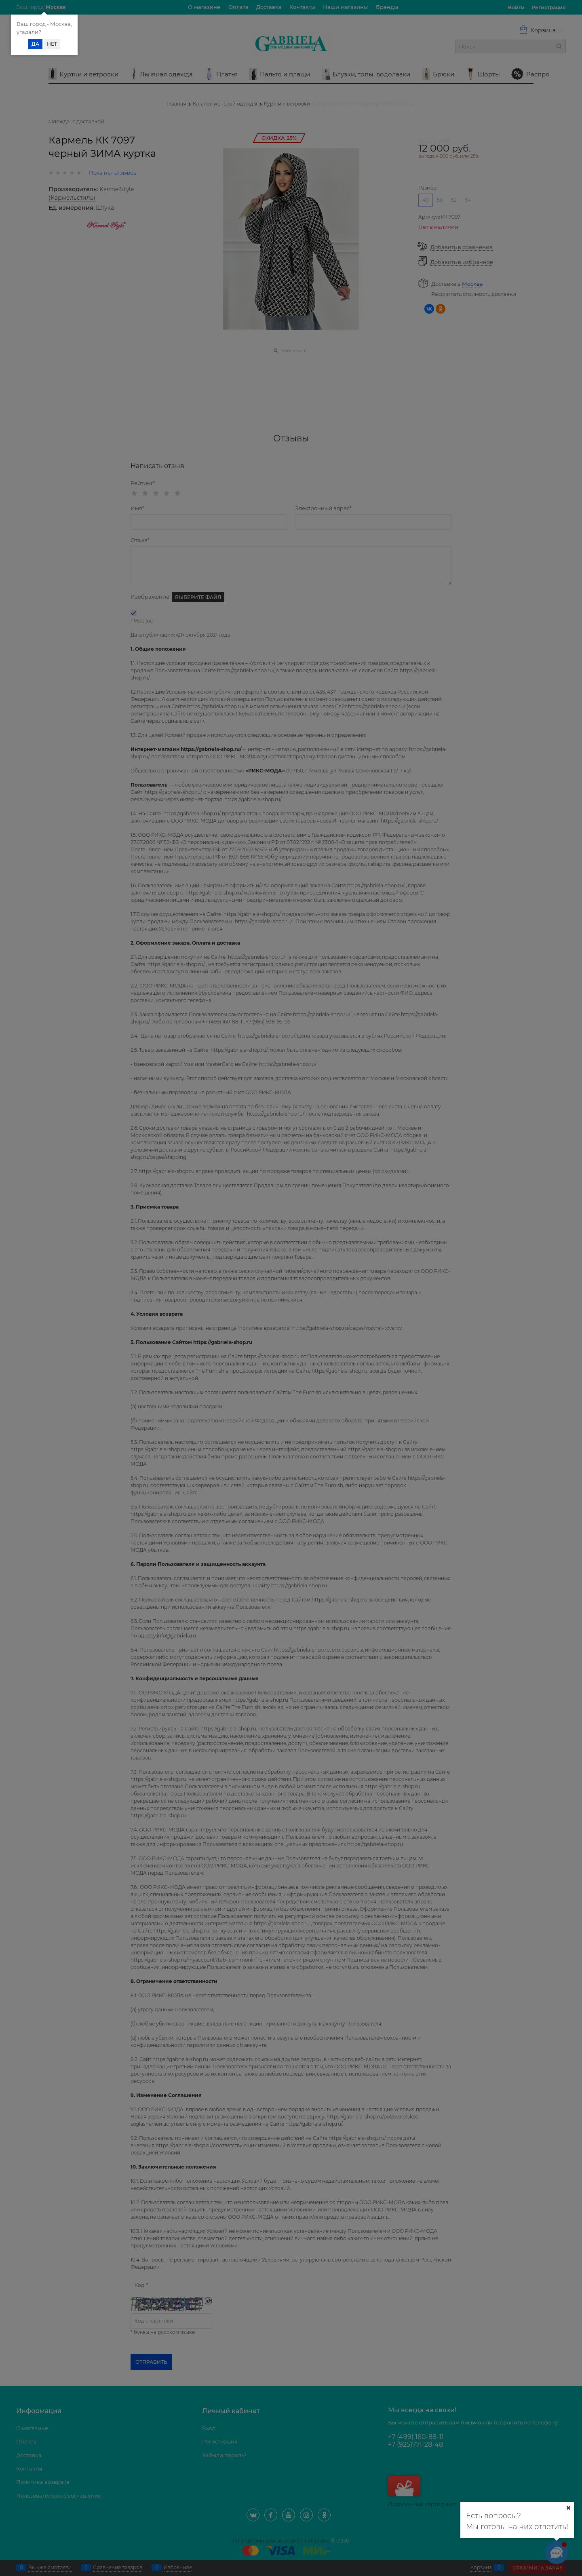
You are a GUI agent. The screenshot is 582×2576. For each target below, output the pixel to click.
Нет (52, 44)
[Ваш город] (568, 2508)
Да (35, 44)
